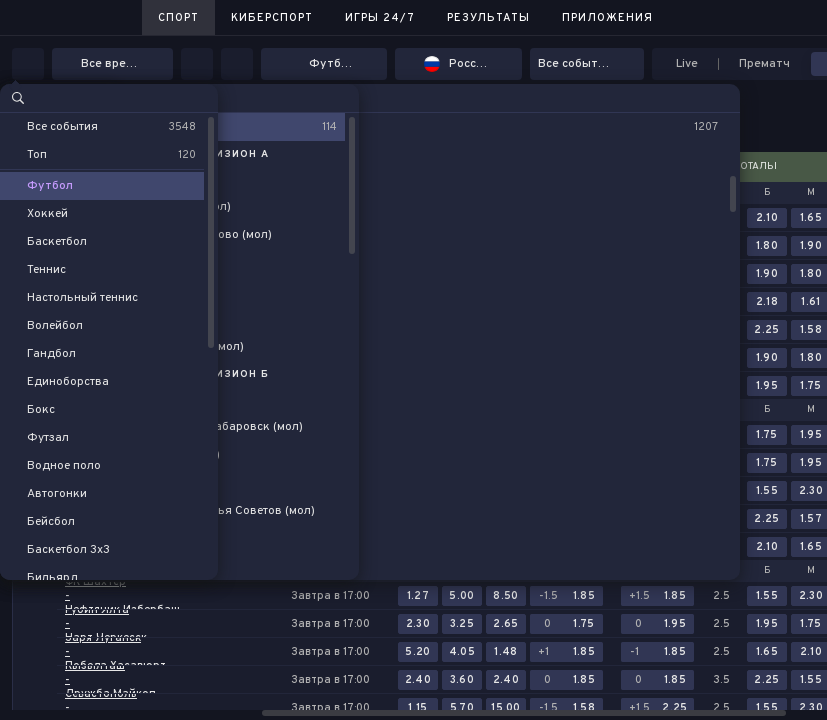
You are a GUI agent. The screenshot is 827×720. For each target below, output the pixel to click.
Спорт (178, 18)
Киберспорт (272, 18)
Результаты (488, 18)
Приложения (607, 18)
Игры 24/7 (380, 18)
